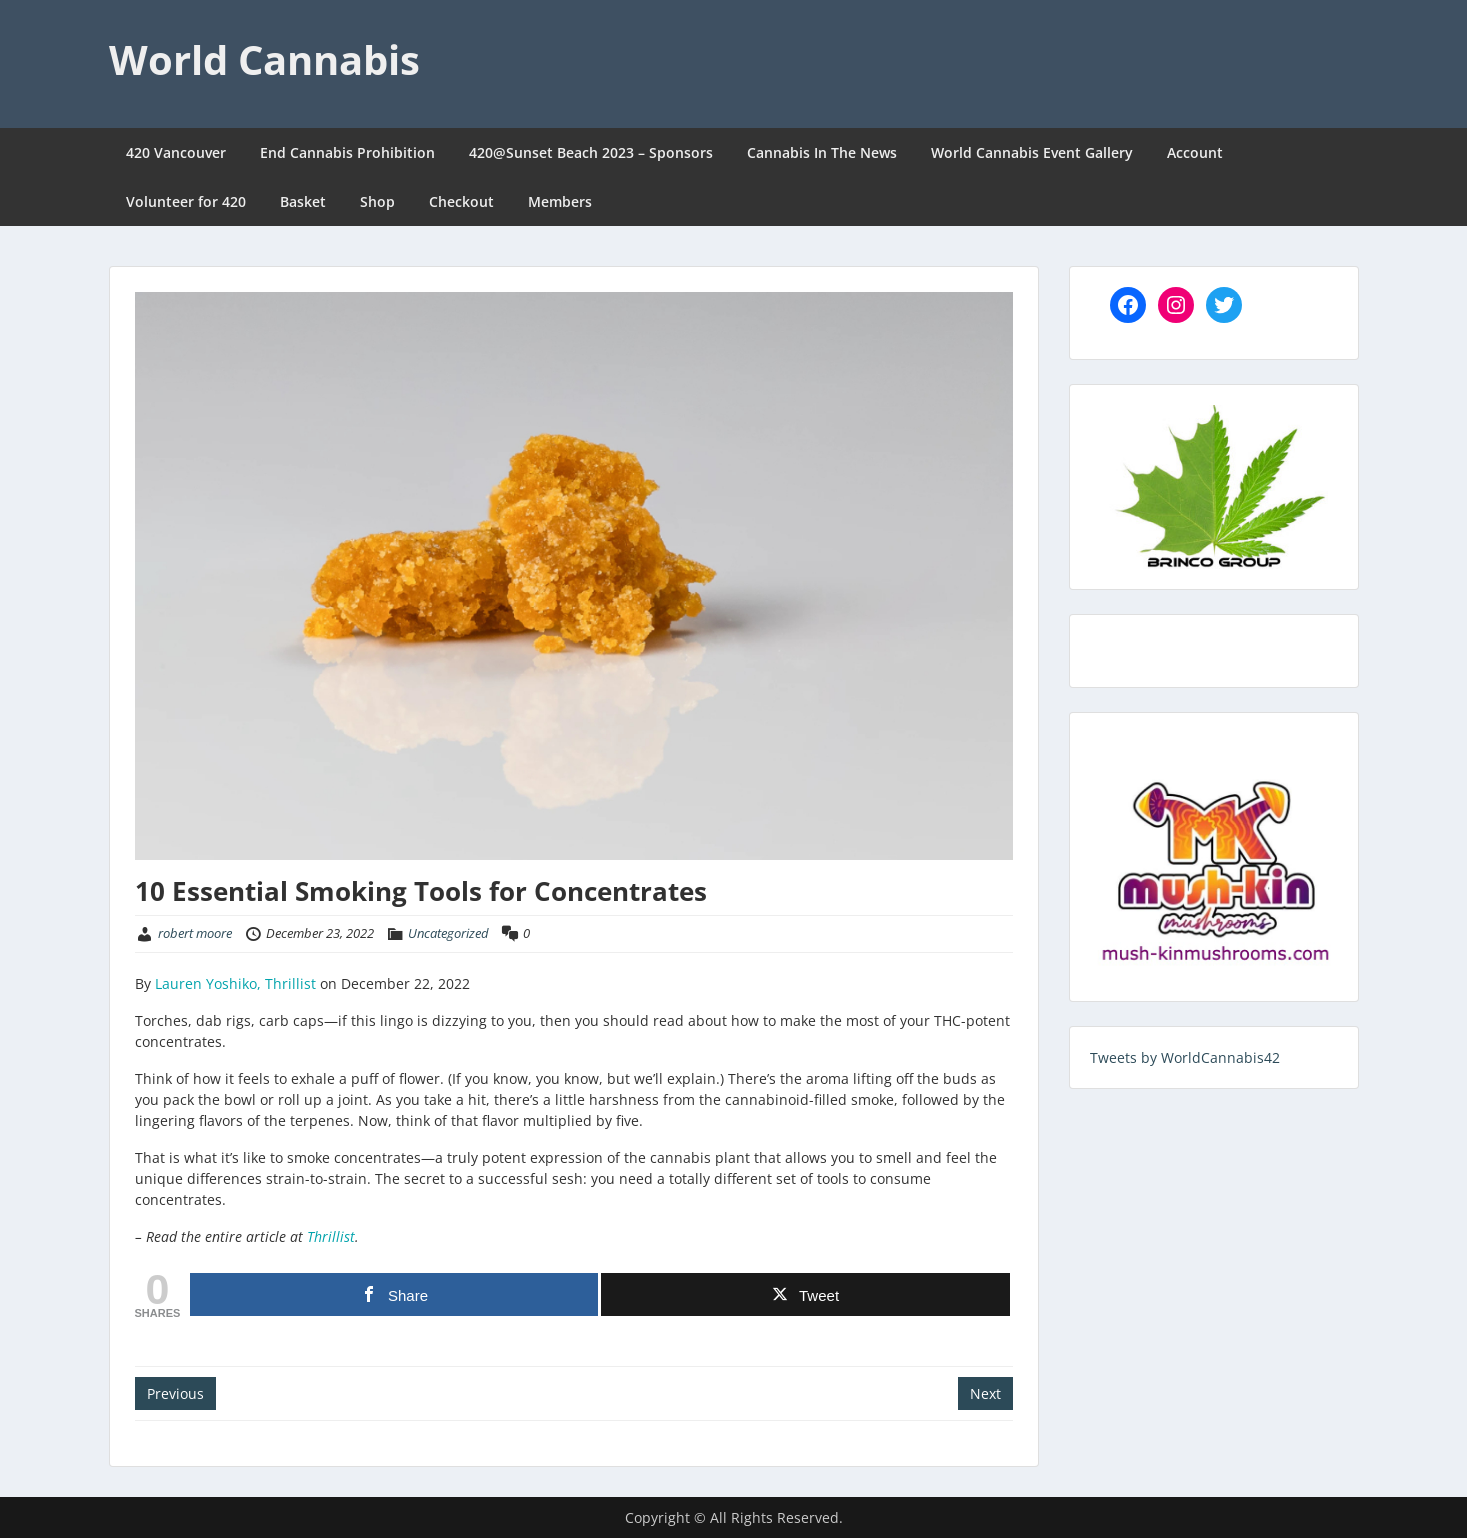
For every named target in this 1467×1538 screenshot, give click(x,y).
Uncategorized (448, 933)
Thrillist (331, 1236)
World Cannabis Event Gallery (1032, 152)
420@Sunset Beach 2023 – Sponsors (591, 152)
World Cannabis (264, 59)
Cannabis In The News (822, 152)
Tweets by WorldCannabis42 (1185, 1057)
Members (560, 201)
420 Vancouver (176, 152)
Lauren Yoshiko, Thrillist (235, 983)
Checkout (461, 201)
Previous (175, 1393)
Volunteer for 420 (186, 201)
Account (1195, 152)
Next (985, 1393)
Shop (377, 201)
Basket (303, 201)
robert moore (195, 933)
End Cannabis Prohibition (347, 152)
